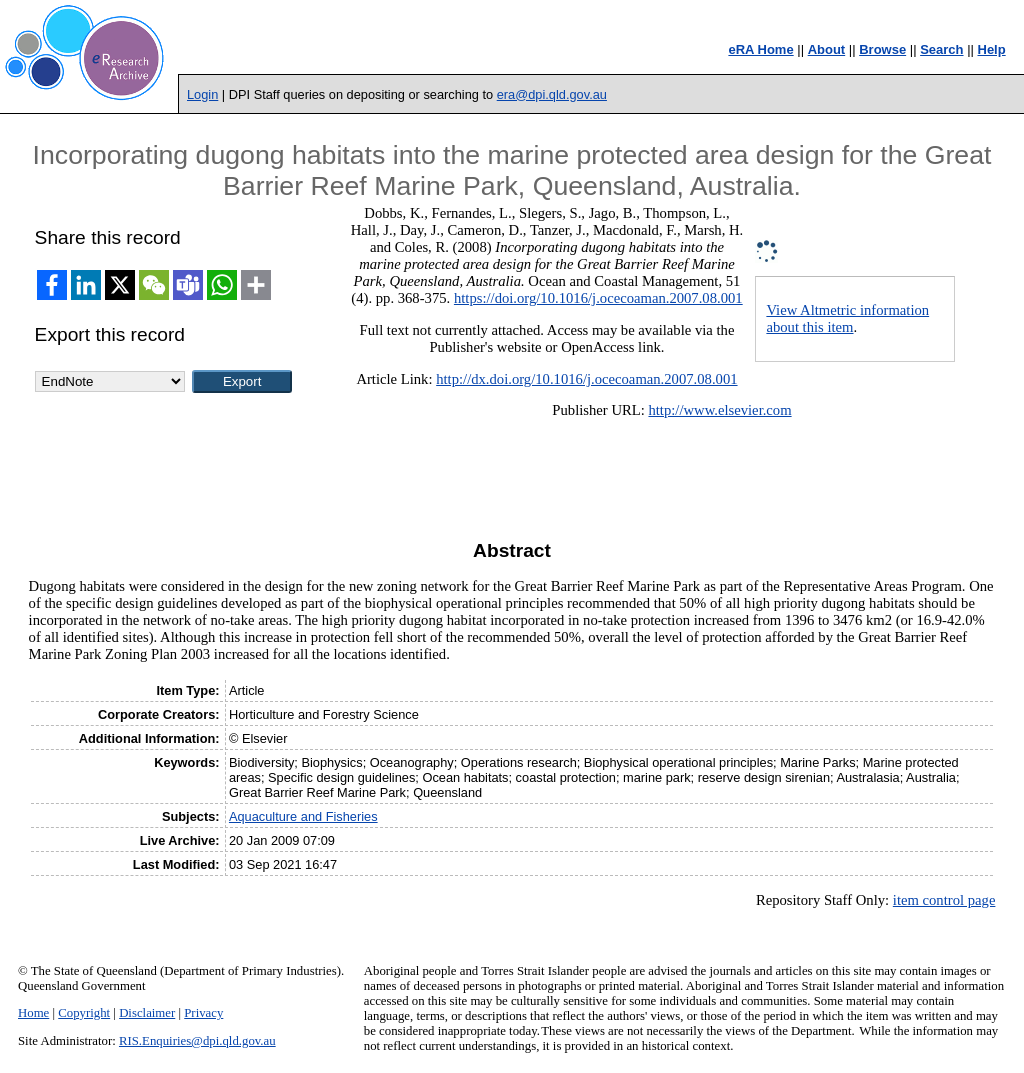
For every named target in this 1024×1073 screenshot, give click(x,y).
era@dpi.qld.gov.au (552, 94)
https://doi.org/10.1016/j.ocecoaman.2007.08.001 (598, 298)
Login (202, 94)
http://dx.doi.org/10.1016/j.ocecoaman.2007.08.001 (586, 379)
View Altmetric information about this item (847, 318)
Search (941, 49)
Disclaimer (147, 1013)
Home (33, 1013)
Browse (882, 49)
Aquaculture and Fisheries (303, 816)
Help (992, 49)
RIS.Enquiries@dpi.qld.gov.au (197, 1041)
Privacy (203, 1013)
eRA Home (760, 49)
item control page (944, 900)
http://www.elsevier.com (719, 410)
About (827, 49)
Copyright (84, 1013)
